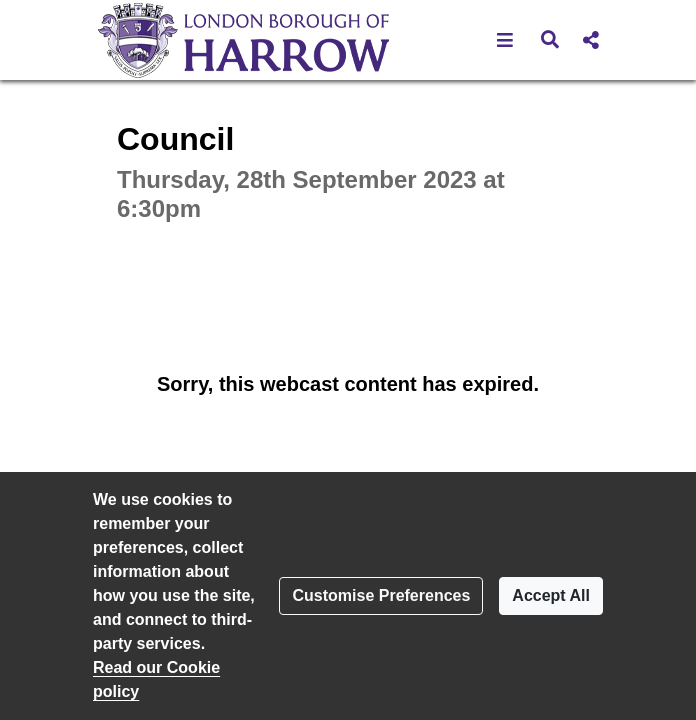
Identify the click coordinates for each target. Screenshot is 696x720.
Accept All (551, 595)
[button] (505, 40)
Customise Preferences (381, 595)
